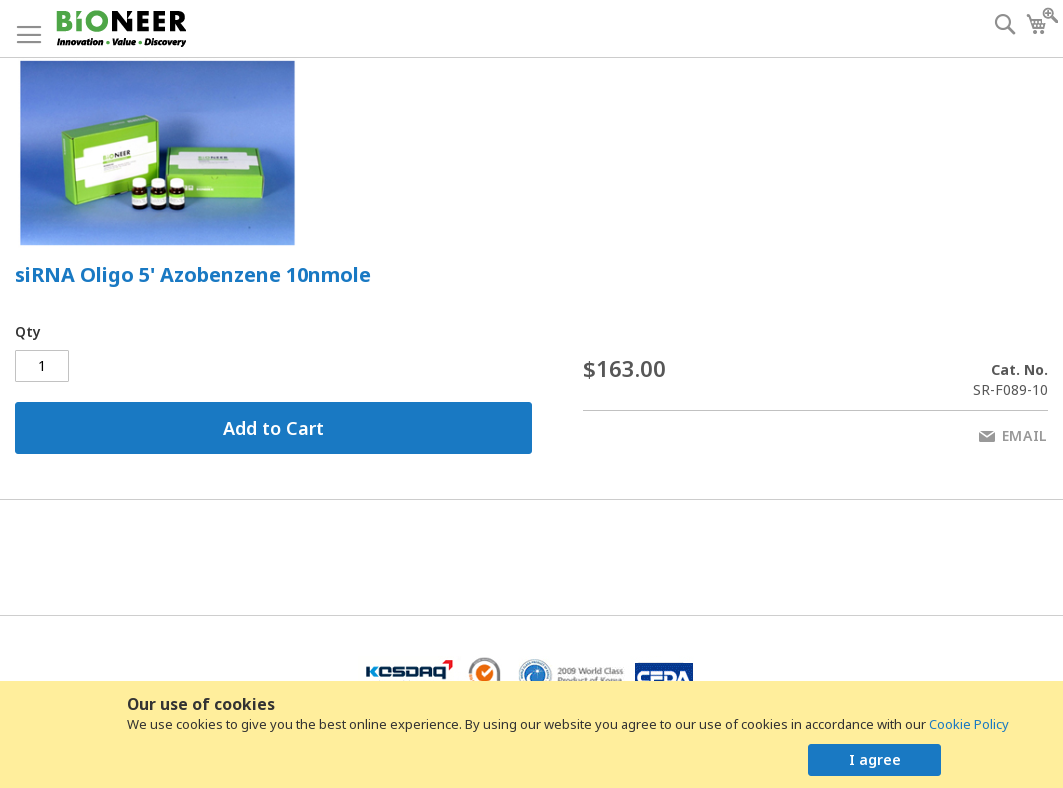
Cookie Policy (969, 724)
